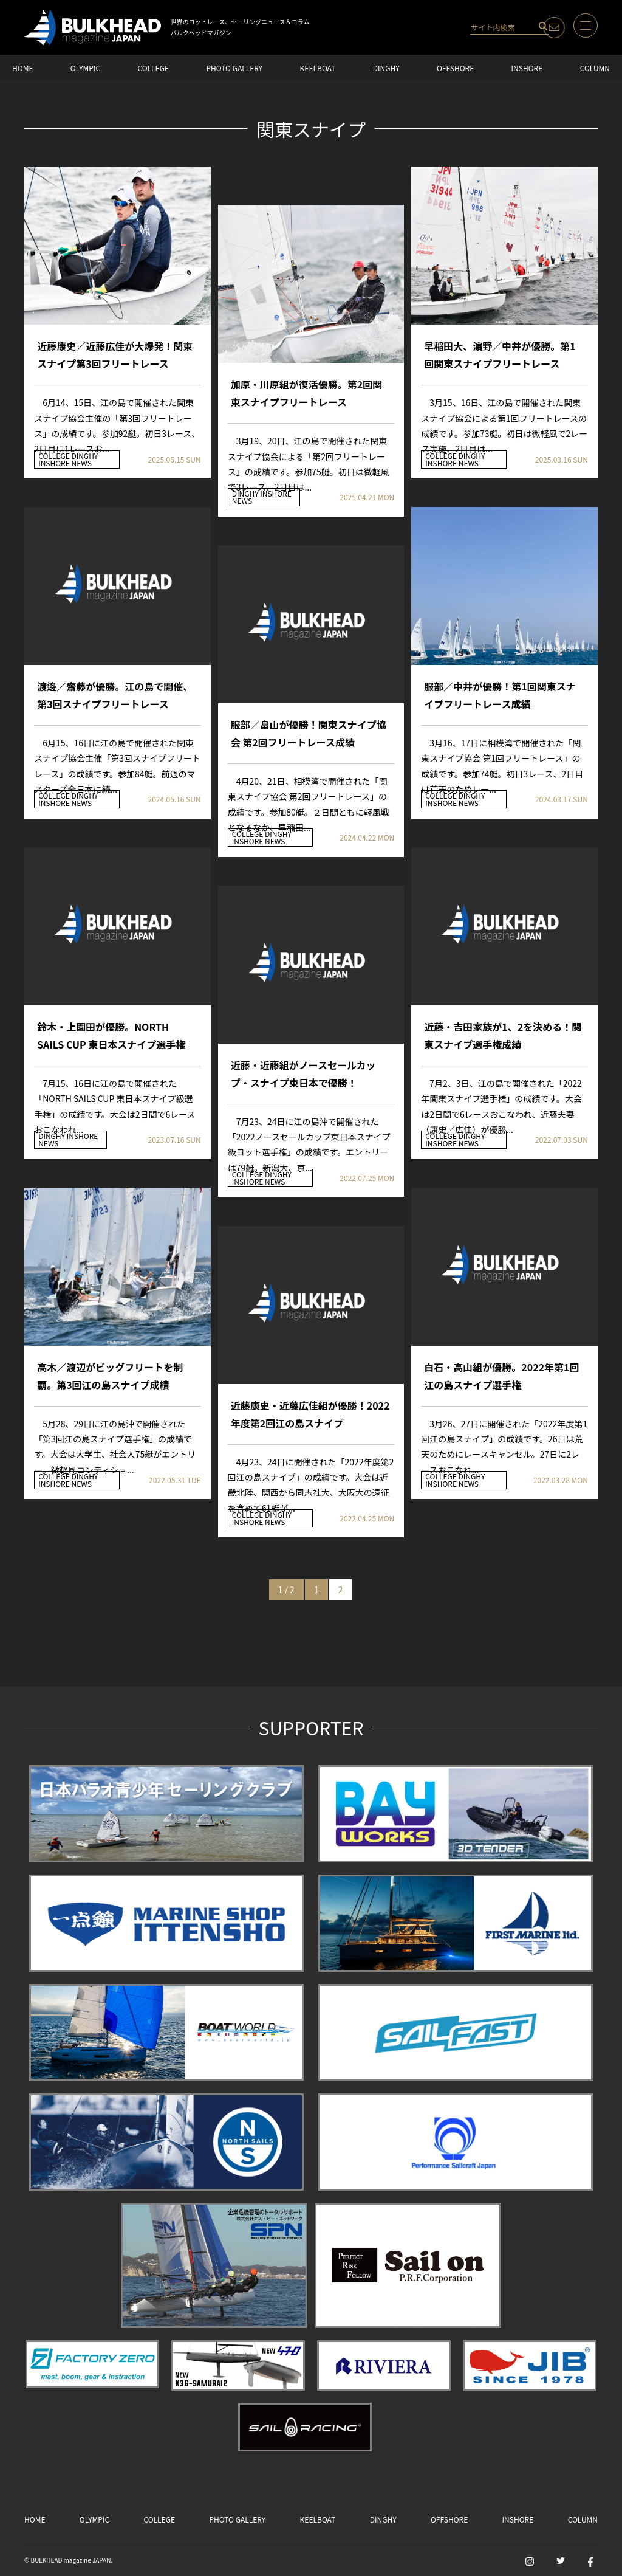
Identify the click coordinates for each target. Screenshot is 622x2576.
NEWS (82, 463)
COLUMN (595, 68)
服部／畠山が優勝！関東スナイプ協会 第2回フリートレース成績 (308, 733)
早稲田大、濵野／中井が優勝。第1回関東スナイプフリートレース (499, 355)
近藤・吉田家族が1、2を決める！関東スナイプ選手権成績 (502, 1035)
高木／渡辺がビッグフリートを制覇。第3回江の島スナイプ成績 (110, 1376)
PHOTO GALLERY (234, 68)
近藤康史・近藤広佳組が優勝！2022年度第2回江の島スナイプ (310, 1414)
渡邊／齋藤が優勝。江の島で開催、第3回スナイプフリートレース (115, 695)
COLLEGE (153, 68)
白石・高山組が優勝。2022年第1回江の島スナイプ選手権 (501, 1376)
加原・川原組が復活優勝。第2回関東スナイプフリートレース (306, 393)
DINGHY (386, 68)
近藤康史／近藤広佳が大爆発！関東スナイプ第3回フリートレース (115, 355)
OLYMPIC (85, 68)
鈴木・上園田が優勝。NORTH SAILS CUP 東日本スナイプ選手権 (111, 1035)
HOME (22, 68)
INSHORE (527, 68)
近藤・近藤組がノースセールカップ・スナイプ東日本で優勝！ (303, 1074)
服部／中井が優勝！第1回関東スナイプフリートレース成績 (499, 695)
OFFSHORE (455, 68)
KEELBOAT (318, 68)
